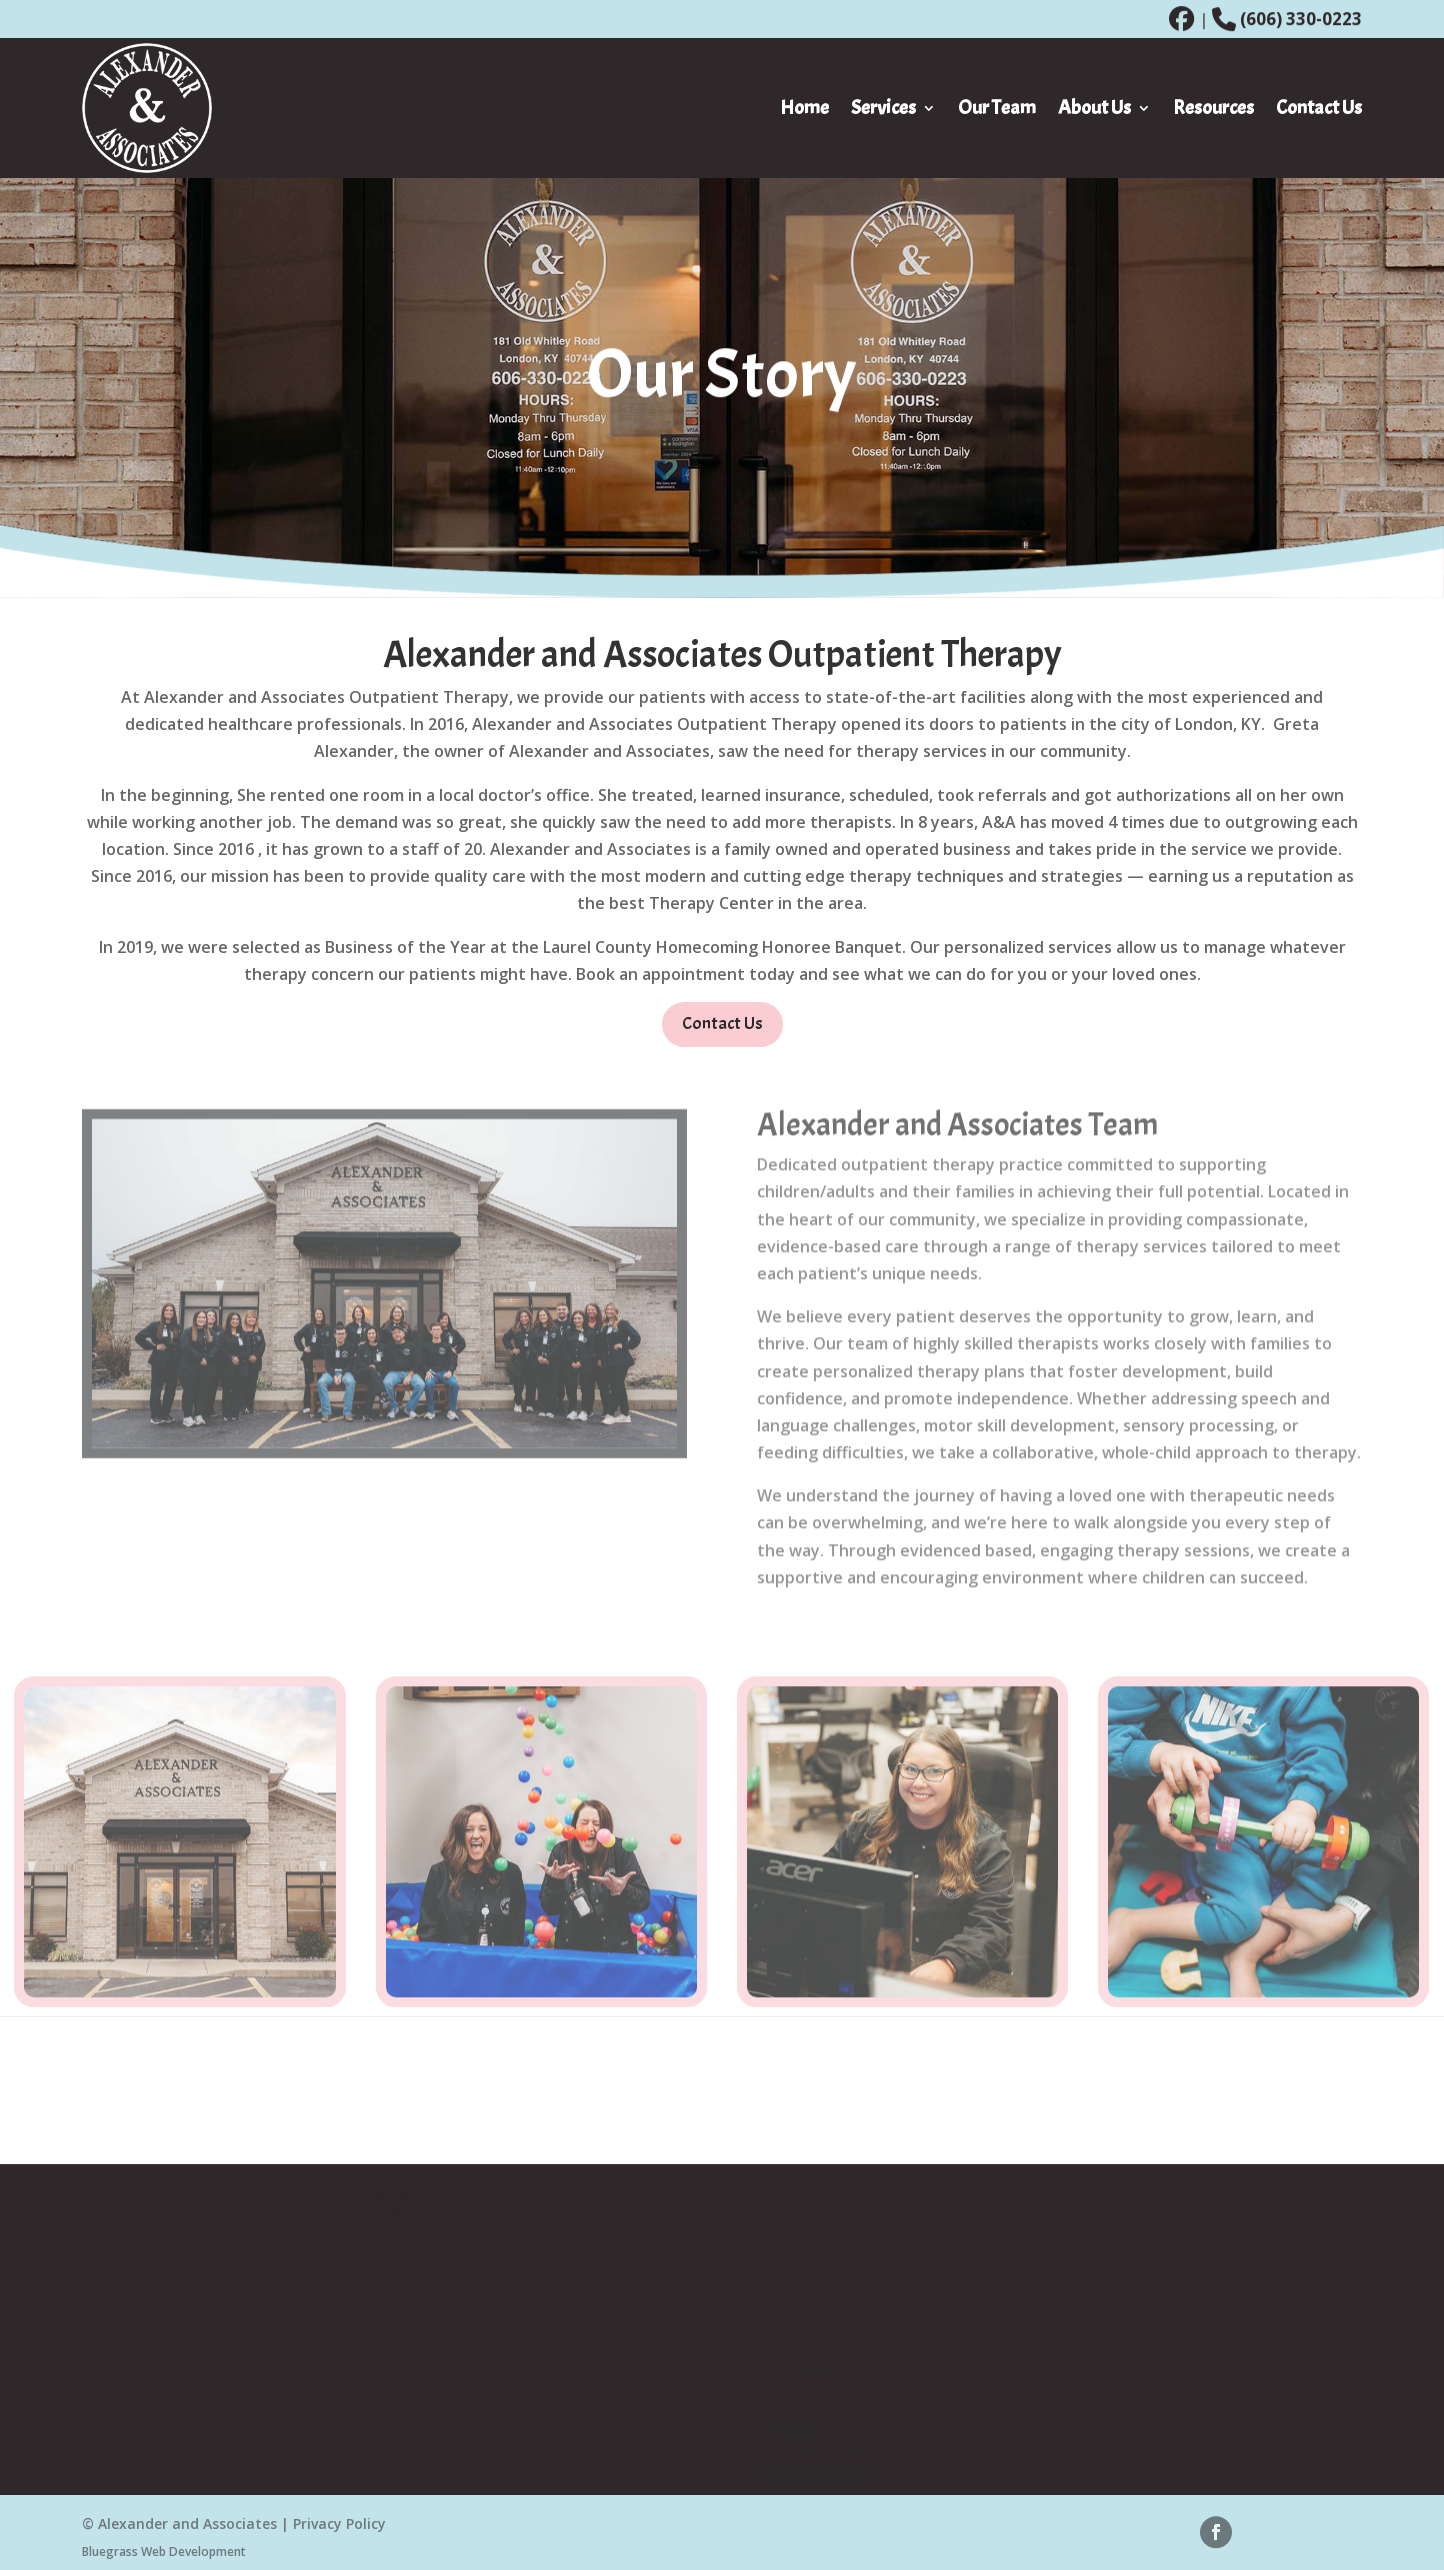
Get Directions (1255, 2368)
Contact (1003, 2363)
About (996, 2285)
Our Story (1009, 2311)
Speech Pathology (817, 2285)
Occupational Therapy (833, 2311)
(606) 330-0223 (1301, 19)
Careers (1001, 2389)
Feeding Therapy (813, 2337)
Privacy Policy (339, 2528)
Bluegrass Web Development (164, 2555)
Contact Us (722, 1033)
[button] (399, 2195)
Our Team (1010, 2337)
